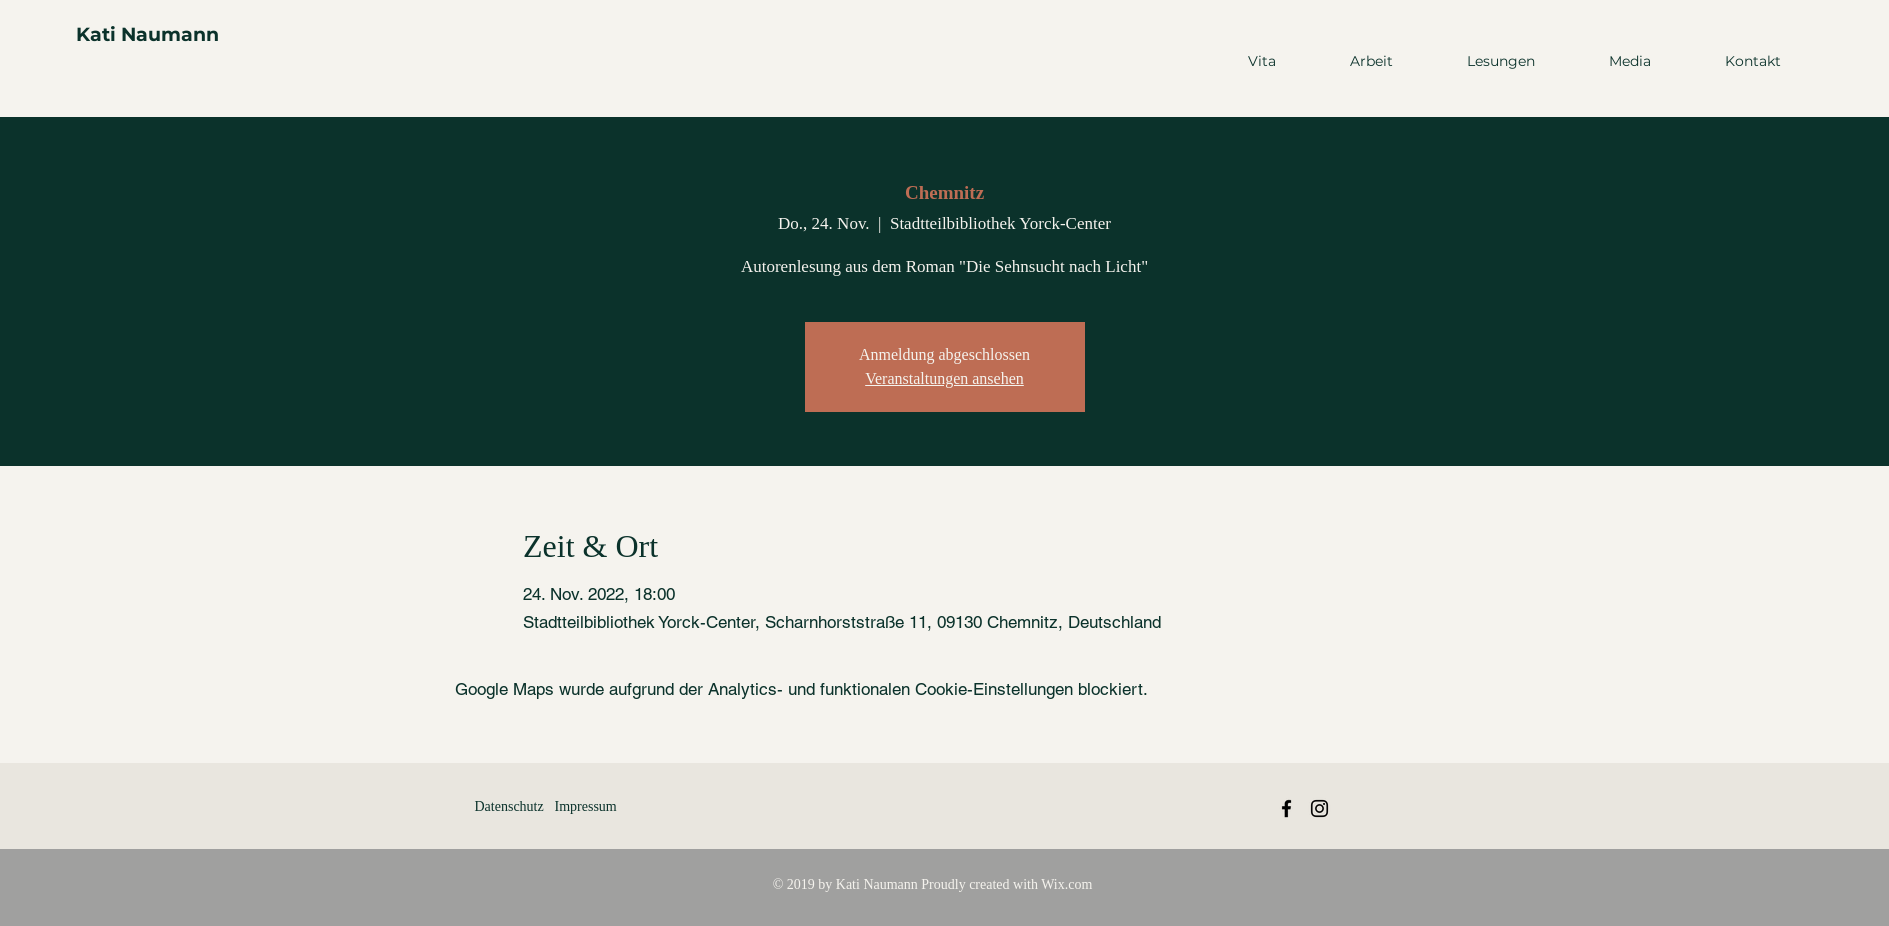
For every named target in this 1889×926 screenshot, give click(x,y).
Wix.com (1066, 884)
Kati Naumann (147, 34)
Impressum (586, 806)
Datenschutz (509, 806)
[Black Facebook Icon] (1286, 808)
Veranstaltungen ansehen (944, 378)
